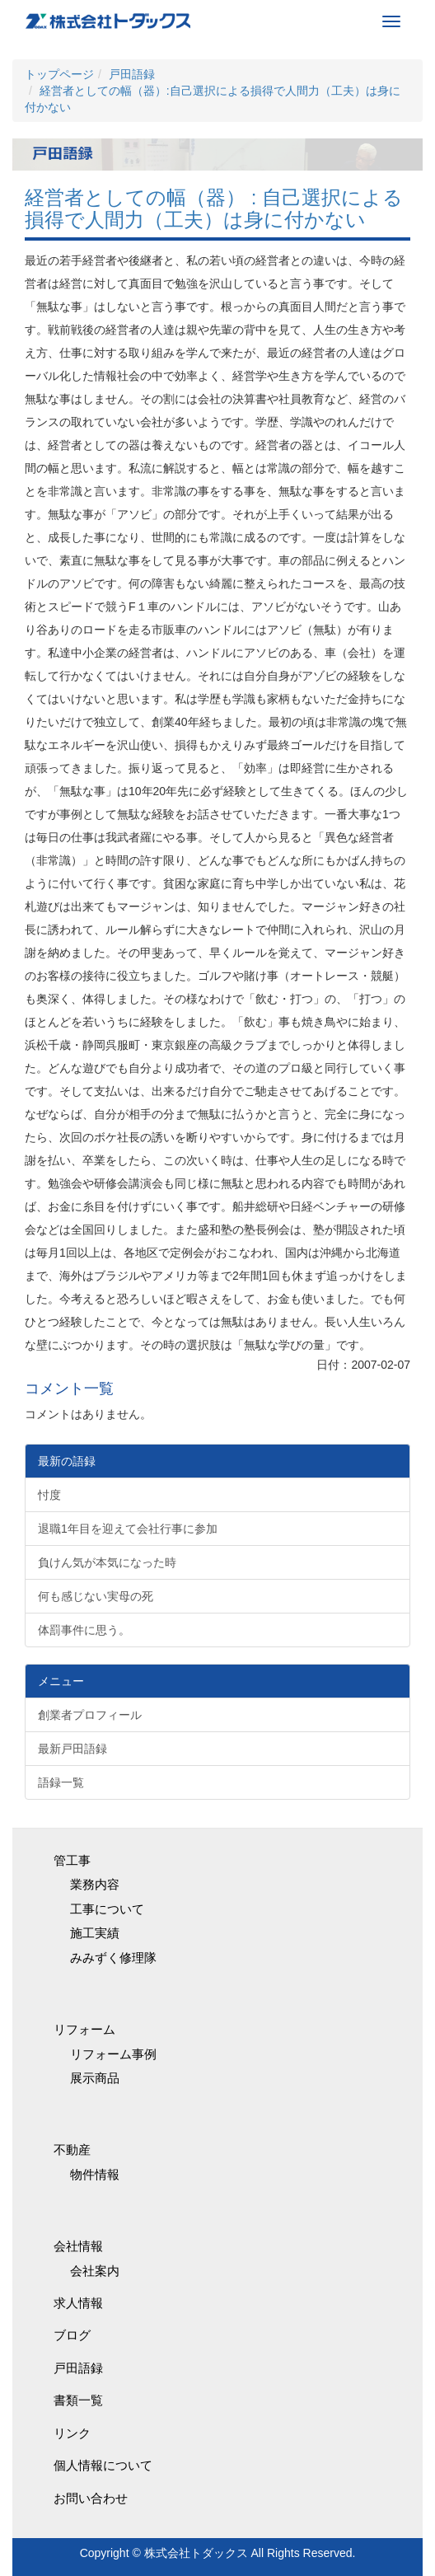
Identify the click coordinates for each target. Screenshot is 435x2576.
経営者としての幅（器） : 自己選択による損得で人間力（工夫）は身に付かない (214, 208)
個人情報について (103, 2465)
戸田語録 (132, 74)
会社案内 (94, 2271)
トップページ (59, 74)
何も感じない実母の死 (95, 1596)
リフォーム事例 (113, 2054)
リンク (72, 2433)
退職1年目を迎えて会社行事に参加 (128, 1528)
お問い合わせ (91, 2498)
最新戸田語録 (72, 1748)
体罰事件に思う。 (84, 1630)
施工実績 (94, 1933)
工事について (107, 1909)
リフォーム (84, 2029)
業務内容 (94, 1884)
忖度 (49, 1494)
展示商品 (94, 2078)
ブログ (72, 2335)
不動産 (72, 2150)
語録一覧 (61, 1782)
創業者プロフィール (90, 1714)
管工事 (72, 1860)
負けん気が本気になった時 (107, 1562)
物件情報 (94, 2174)
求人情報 (78, 2303)
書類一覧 (78, 2400)
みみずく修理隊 (113, 1958)
